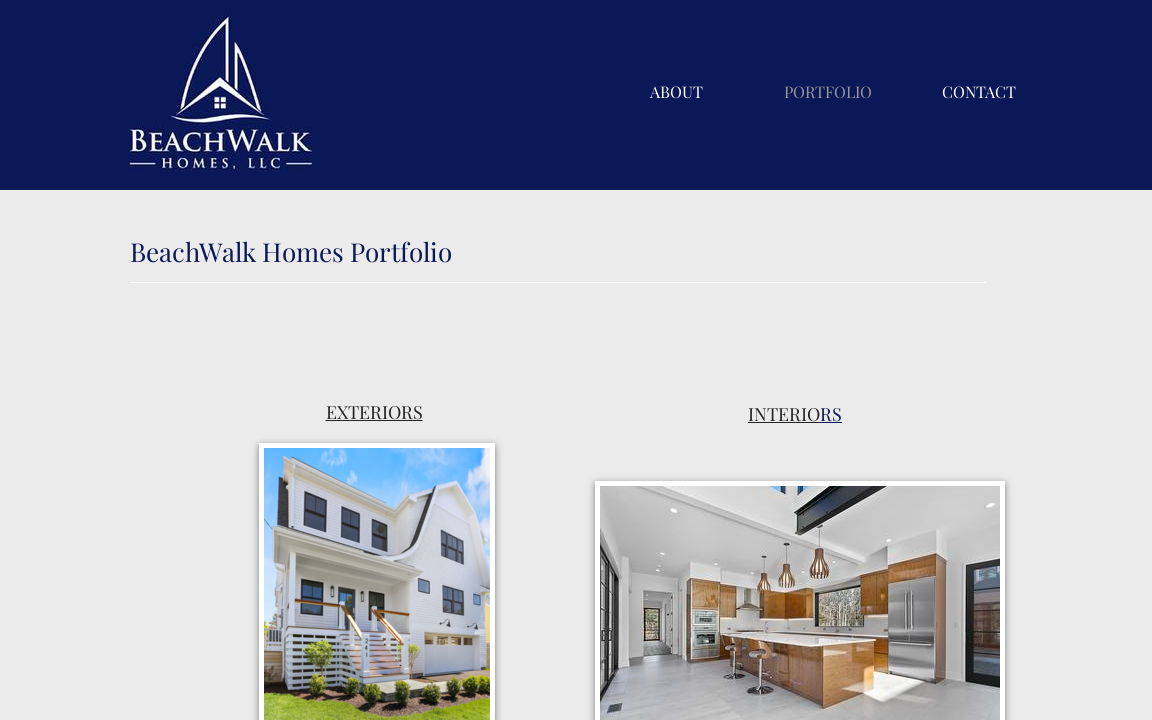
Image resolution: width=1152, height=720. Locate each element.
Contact (979, 91)
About (676, 91)
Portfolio (828, 91)
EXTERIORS (374, 412)
